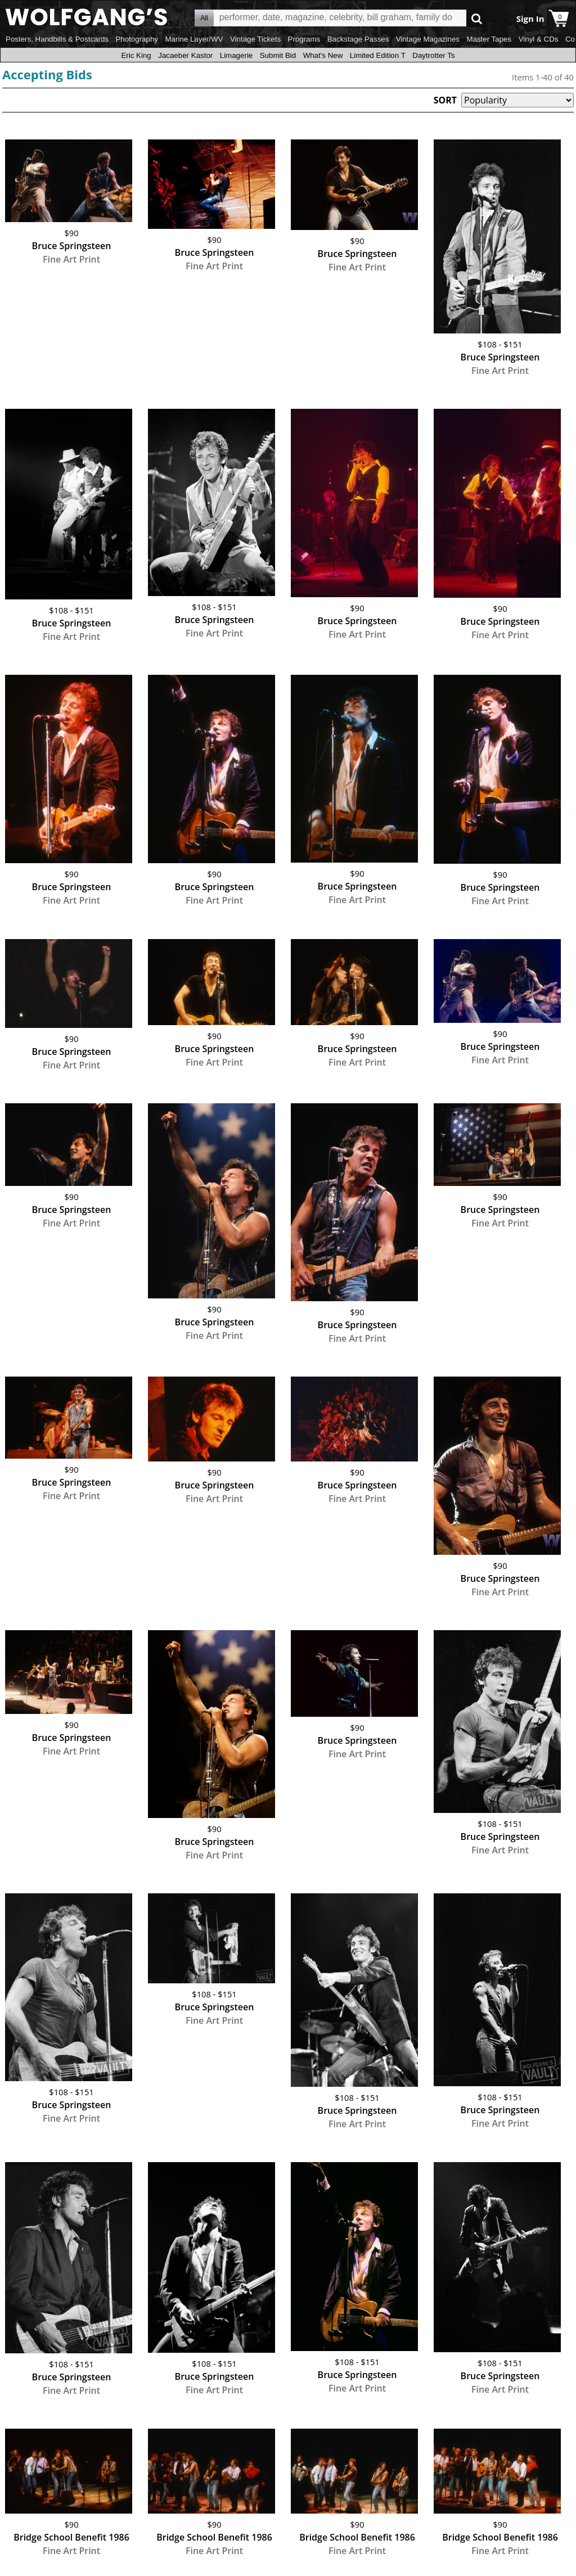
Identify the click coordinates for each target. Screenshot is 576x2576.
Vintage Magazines (428, 39)
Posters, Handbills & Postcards (57, 39)
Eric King (136, 55)
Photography (136, 39)
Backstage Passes (358, 39)
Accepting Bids (47, 74)
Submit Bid (278, 55)
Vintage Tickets (255, 39)
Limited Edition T (378, 55)
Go (476, 18)
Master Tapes (488, 39)
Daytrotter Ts (433, 55)
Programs (304, 39)
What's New (323, 55)
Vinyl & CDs (539, 39)
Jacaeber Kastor (185, 55)
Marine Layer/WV (194, 39)
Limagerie (236, 55)
